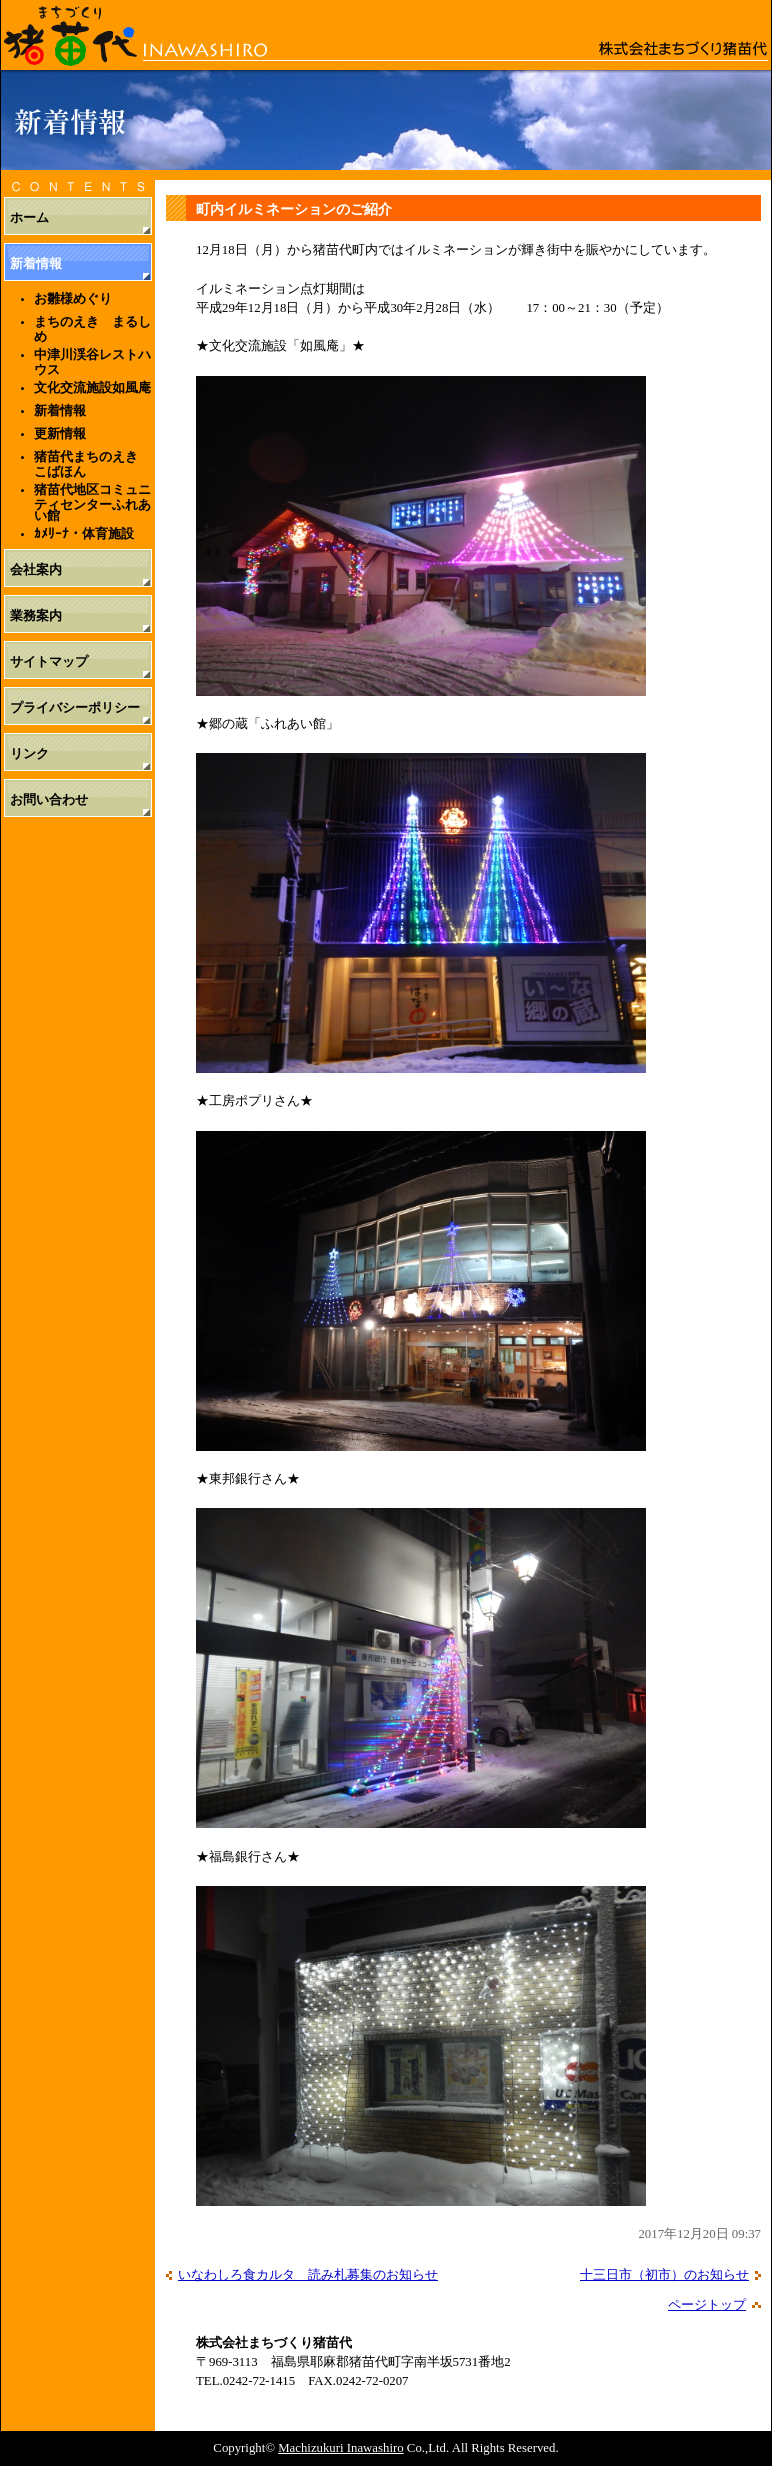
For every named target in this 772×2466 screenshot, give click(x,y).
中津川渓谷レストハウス (92, 362)
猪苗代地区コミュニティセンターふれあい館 (92, 502)
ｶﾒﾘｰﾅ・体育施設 (84, 533)
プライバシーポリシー (75, 708)
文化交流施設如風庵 (92, 387)
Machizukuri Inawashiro (340, 2448)
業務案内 (36, 616)
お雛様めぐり (73, 298)
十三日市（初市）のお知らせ (664, 2275)
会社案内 (36, 570)
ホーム (29, 218)
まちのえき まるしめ (92, 329)
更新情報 (60, 433)
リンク (29, 754)
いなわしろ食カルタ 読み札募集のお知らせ (308, 2275)
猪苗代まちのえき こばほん (92, 464)
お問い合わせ (49, 800)
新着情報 (36, 264)
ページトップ (707, 2305)
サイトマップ (49, 662)
